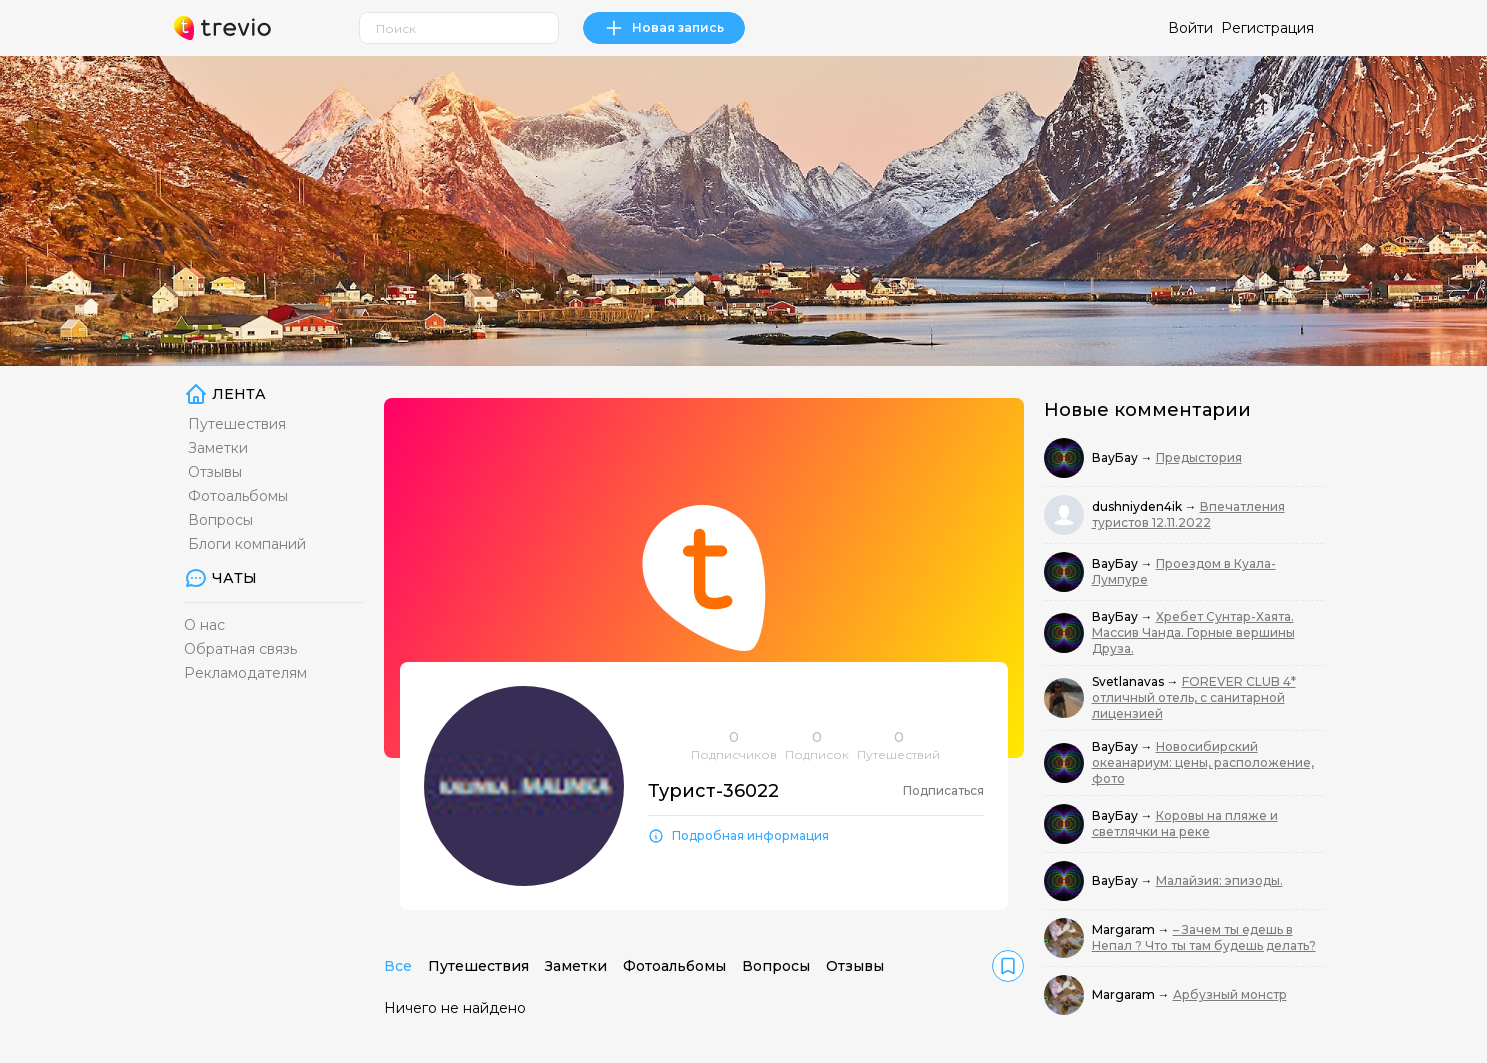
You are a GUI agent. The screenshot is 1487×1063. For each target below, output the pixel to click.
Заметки (218, 448)
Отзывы (215, 472)
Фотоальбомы (238, 496)
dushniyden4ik (1138, 506)
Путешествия (237, 424)
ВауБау (1116, 457)
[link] (1008, 966)
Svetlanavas (1129, 681)
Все (398, 966)
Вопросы (220, 520)
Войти (1190, 28)
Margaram (1125, 929)
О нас (204, 625)
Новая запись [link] (664, 28)
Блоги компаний (247, 544)
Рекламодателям (245, 673)
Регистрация (1267, 28)
